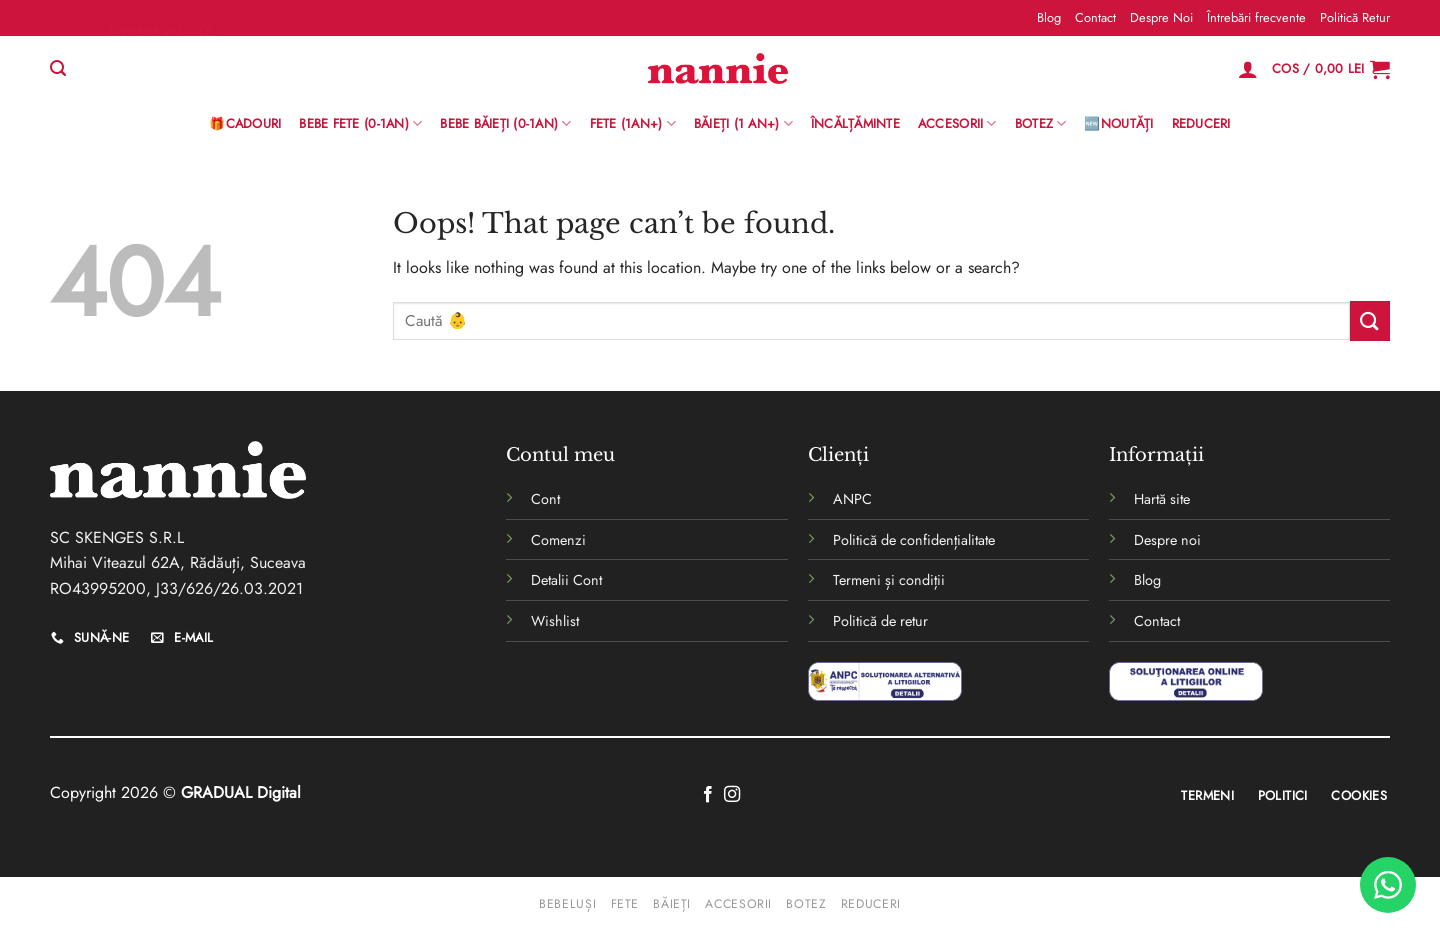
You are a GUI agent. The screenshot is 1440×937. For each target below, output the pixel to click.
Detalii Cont (566, 580)
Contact (1095, 17)
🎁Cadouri (245, 123)
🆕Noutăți (1118, 123)
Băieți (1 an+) (743, 124)
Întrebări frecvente (1256, 17)
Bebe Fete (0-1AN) (360, 124)
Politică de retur (880, 621)
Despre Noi (1161, 17)
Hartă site (1162, 499)
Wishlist (555, 621)
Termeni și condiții (889, 580)
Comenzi (558, 540)
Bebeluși (567, 904)
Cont (545, 499)
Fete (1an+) (633, 124)
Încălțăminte (855, 123)
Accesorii (957, 124)
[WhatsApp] (1388, 885)
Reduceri (1201, 123)
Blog (1049, 17)
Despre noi (1167, 540)
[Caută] (58, 68)
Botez (1041, 124)
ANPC (852, 499)
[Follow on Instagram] (732, 795)
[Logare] (1248, 69)
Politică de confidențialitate (914, 540)
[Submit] (1370, 320)
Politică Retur (1355, 17)
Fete (625, 904)
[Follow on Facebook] (708, 795)
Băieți (672, 904)
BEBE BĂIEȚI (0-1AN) (505, 124)
